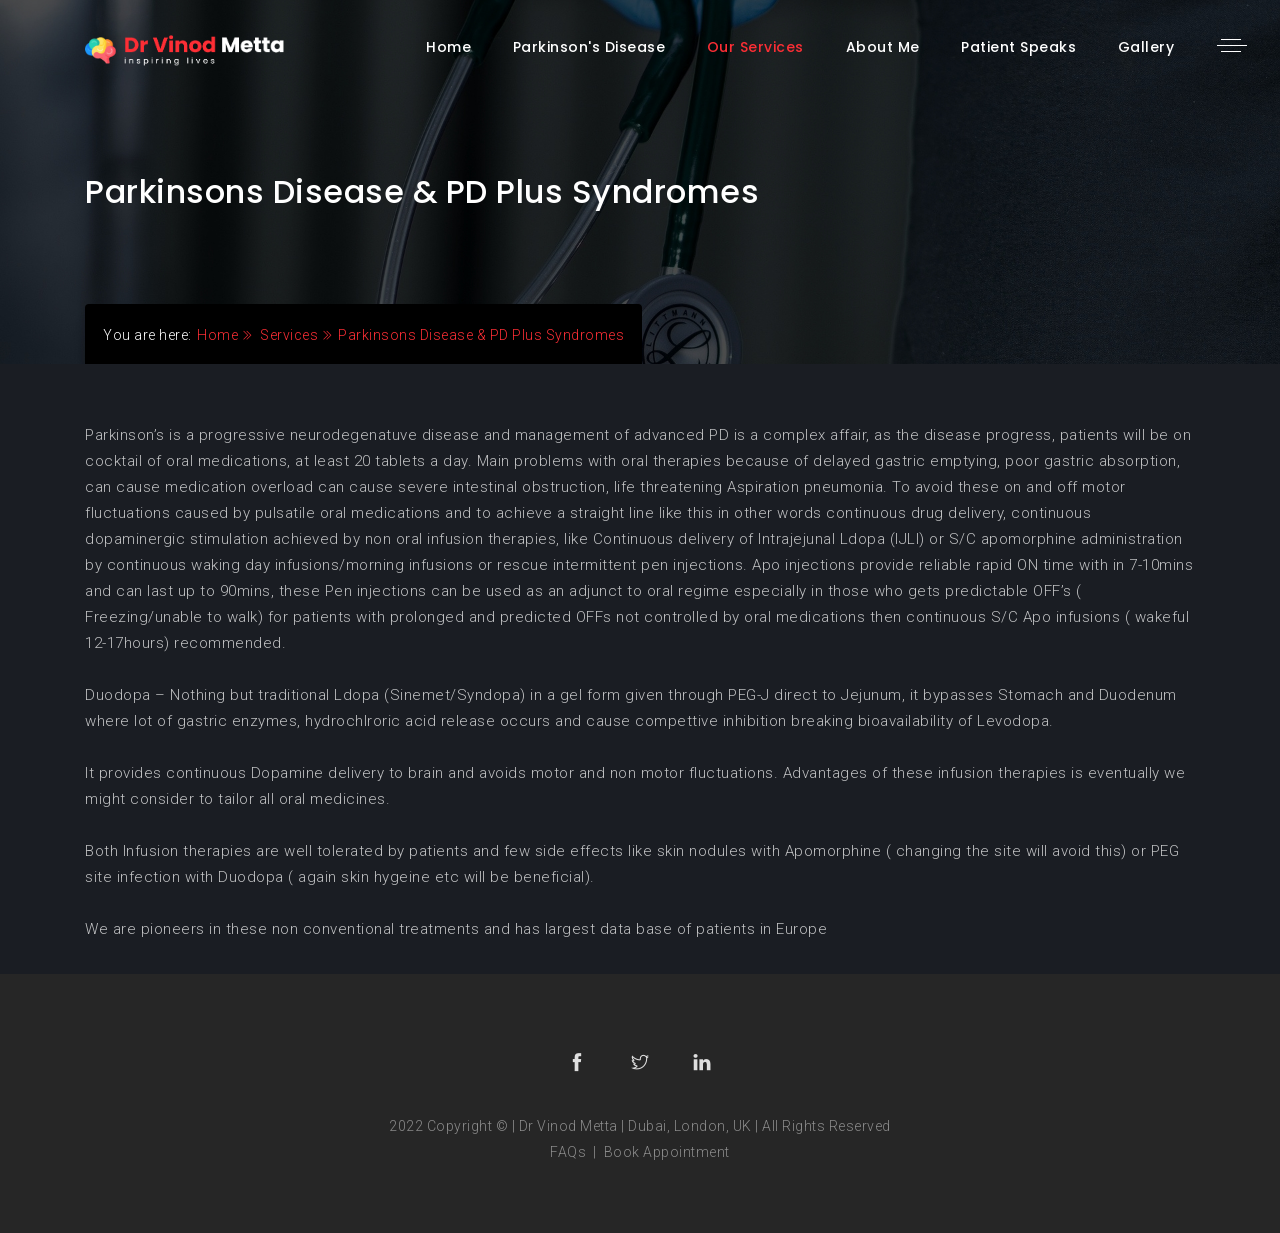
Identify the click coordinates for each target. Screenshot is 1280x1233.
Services (289, 335)
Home (217, 335)
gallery (1146, 47)
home (448, 47)
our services (755, 47)
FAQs (568, 1152)
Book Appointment (667, 1152)
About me (883, 47)
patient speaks (1018, 47)
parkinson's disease (589, 47)
